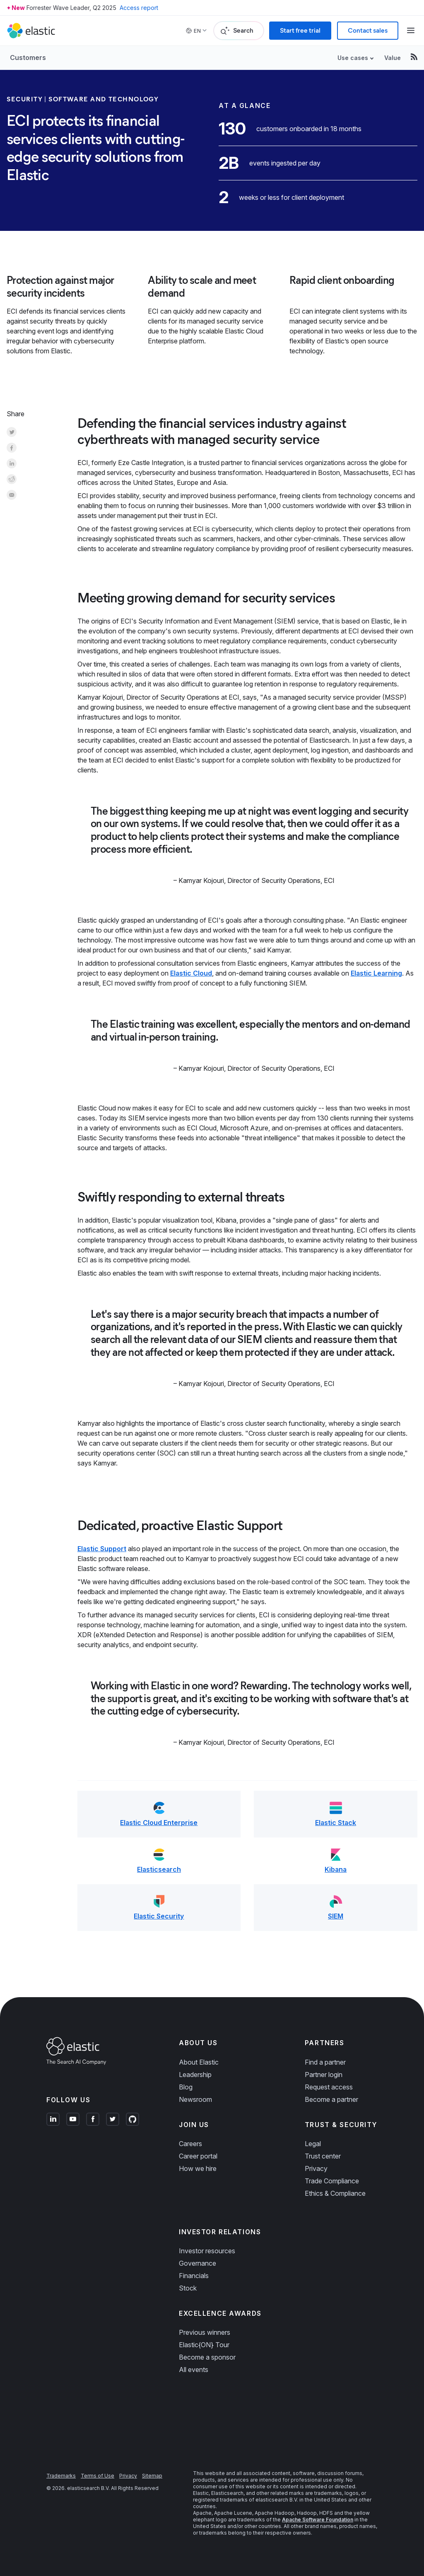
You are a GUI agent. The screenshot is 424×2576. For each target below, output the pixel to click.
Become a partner (331, 2099)
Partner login (323, 2074)
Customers (28, 57)
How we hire (198, 2168)
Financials (194, 2275)
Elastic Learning (376, 973)
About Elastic (199, 2062)
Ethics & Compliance (335, 2193)
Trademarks (61, 2476)
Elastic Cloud (191, 973)
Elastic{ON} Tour (204, 2345)
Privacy (316, 2168)
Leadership (195, 2074)
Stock (188, 2288)
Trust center (323, 2156)
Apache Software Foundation (317, 2519)
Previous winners (204, 2332)
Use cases (352, 57)
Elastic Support (101, 1549)
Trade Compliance (332, 2181)
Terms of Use (97, 2476)
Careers (190, 2143)
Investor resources (207, 2251)
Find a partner (325, 2062)
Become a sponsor (207, 2357)
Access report (139, 7)
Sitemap (152, 2476)
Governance (197, 2263)
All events (193, 2369)
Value (392, 57)
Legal (313, 2143)
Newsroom (195, 2099)
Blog (186, 2087)
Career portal (198, 2156)
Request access (329, 2087)
